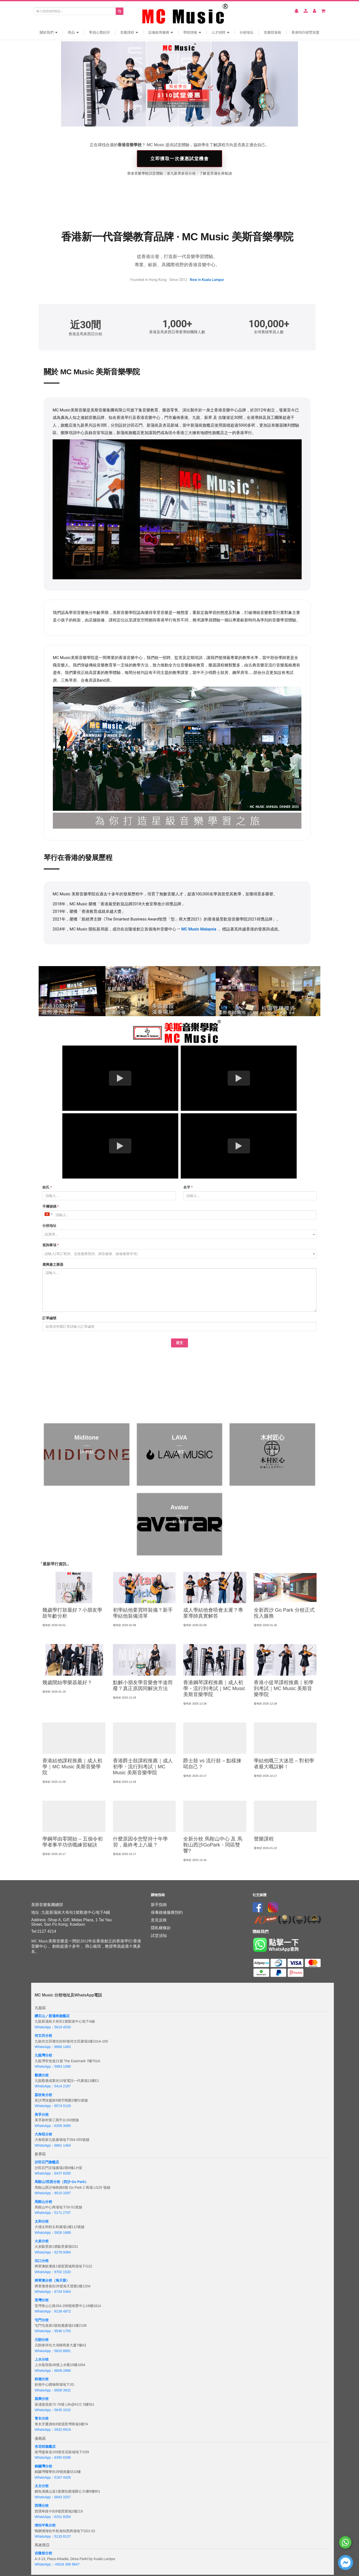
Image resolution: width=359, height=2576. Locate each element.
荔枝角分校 (43, 2095)
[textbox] (179, 1234)
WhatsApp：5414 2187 (53, 2086)
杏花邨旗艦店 (45, 2446)
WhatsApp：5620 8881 (53, 2351)
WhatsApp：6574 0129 (53, 2106)
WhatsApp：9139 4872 (53, 2311)
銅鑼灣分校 (43, 2466)
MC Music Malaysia (199, 929)
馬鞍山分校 (43, 2202)
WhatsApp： (44, 2564)
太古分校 (42, 2486)
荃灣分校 (42, 2300)
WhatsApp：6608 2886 (53, 2371)
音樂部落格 (272, 32)
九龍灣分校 (43, 2055)
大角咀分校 (43, 2134)
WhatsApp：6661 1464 (53, 2145)
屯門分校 (42, 2320)
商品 (73, 32)
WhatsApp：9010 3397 (53, 2193)
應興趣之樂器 (52, 1264)
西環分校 (42, 2506)
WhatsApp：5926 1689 (53, 2233)
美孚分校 (42, 2114)
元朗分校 (42, 2340)
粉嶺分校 (42, 2379)
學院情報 (192, 32)
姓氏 (47, 1187)
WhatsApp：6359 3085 (53, 2126)
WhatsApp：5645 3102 (53, 2410)
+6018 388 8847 (67, 2564)
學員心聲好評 (99, 32)
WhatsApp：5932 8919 (53, 2430)
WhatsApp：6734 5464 (53, 2292)
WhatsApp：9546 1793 (53, 2331)
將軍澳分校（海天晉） (52, 2280)
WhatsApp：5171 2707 (53, 2213)
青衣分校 (42, 2418)
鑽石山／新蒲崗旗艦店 (52, 2016)
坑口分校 (42, 2261)
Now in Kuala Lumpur (207, 280)
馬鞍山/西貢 (44, 2182)
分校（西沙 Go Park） (71, 2182)
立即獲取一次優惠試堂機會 (179, 158)
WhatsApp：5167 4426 (53, 2477)
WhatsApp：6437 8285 (53, 2173)
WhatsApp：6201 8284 (53, 2517)
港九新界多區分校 (181, 173)
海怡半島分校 (45, 2525)
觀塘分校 (42, 2075)
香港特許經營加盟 (305, 32)
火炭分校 (42, 2241)
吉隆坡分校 (43, 2553)
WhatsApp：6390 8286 (53, 2457)
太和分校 (42, 2221)
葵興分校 (42, 2399)
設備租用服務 (160, 32)
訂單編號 (49, 1318)
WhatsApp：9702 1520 (53, 2272)
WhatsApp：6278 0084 (53, 2252)
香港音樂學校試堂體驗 (145, 173)
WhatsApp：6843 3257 (53, 2497)
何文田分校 (43, 2036)
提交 (179, 1343)
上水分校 (42, 2359)
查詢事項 (50, 1245)
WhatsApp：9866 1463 (53, 2047)
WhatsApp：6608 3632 (53, 2390)
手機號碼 (50, 1206)
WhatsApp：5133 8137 (53, 2536)
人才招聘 (220, 32)
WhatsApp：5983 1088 (53, 2066)
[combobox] (179, 1234)
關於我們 (49, 32)
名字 (187, 1187)
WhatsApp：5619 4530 (53, 2027)
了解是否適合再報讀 (215, 173)
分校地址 (247, 32)
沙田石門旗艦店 (47, 2162)
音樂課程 (129, 32)
